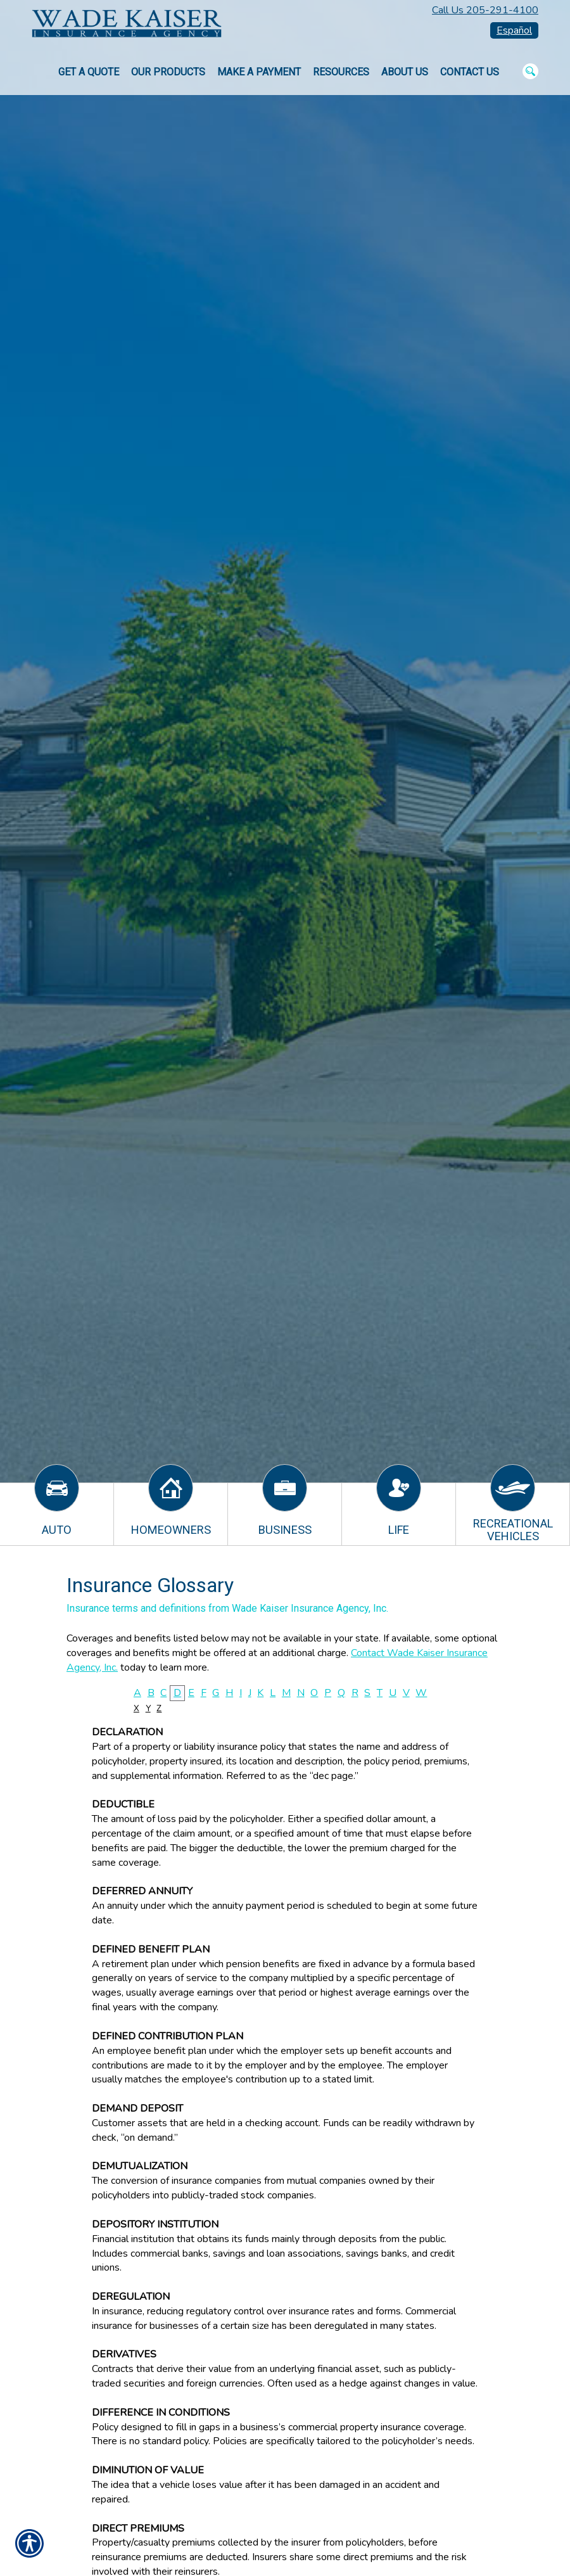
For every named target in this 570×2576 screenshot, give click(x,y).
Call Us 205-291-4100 (485, 10)
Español (514, 30)
